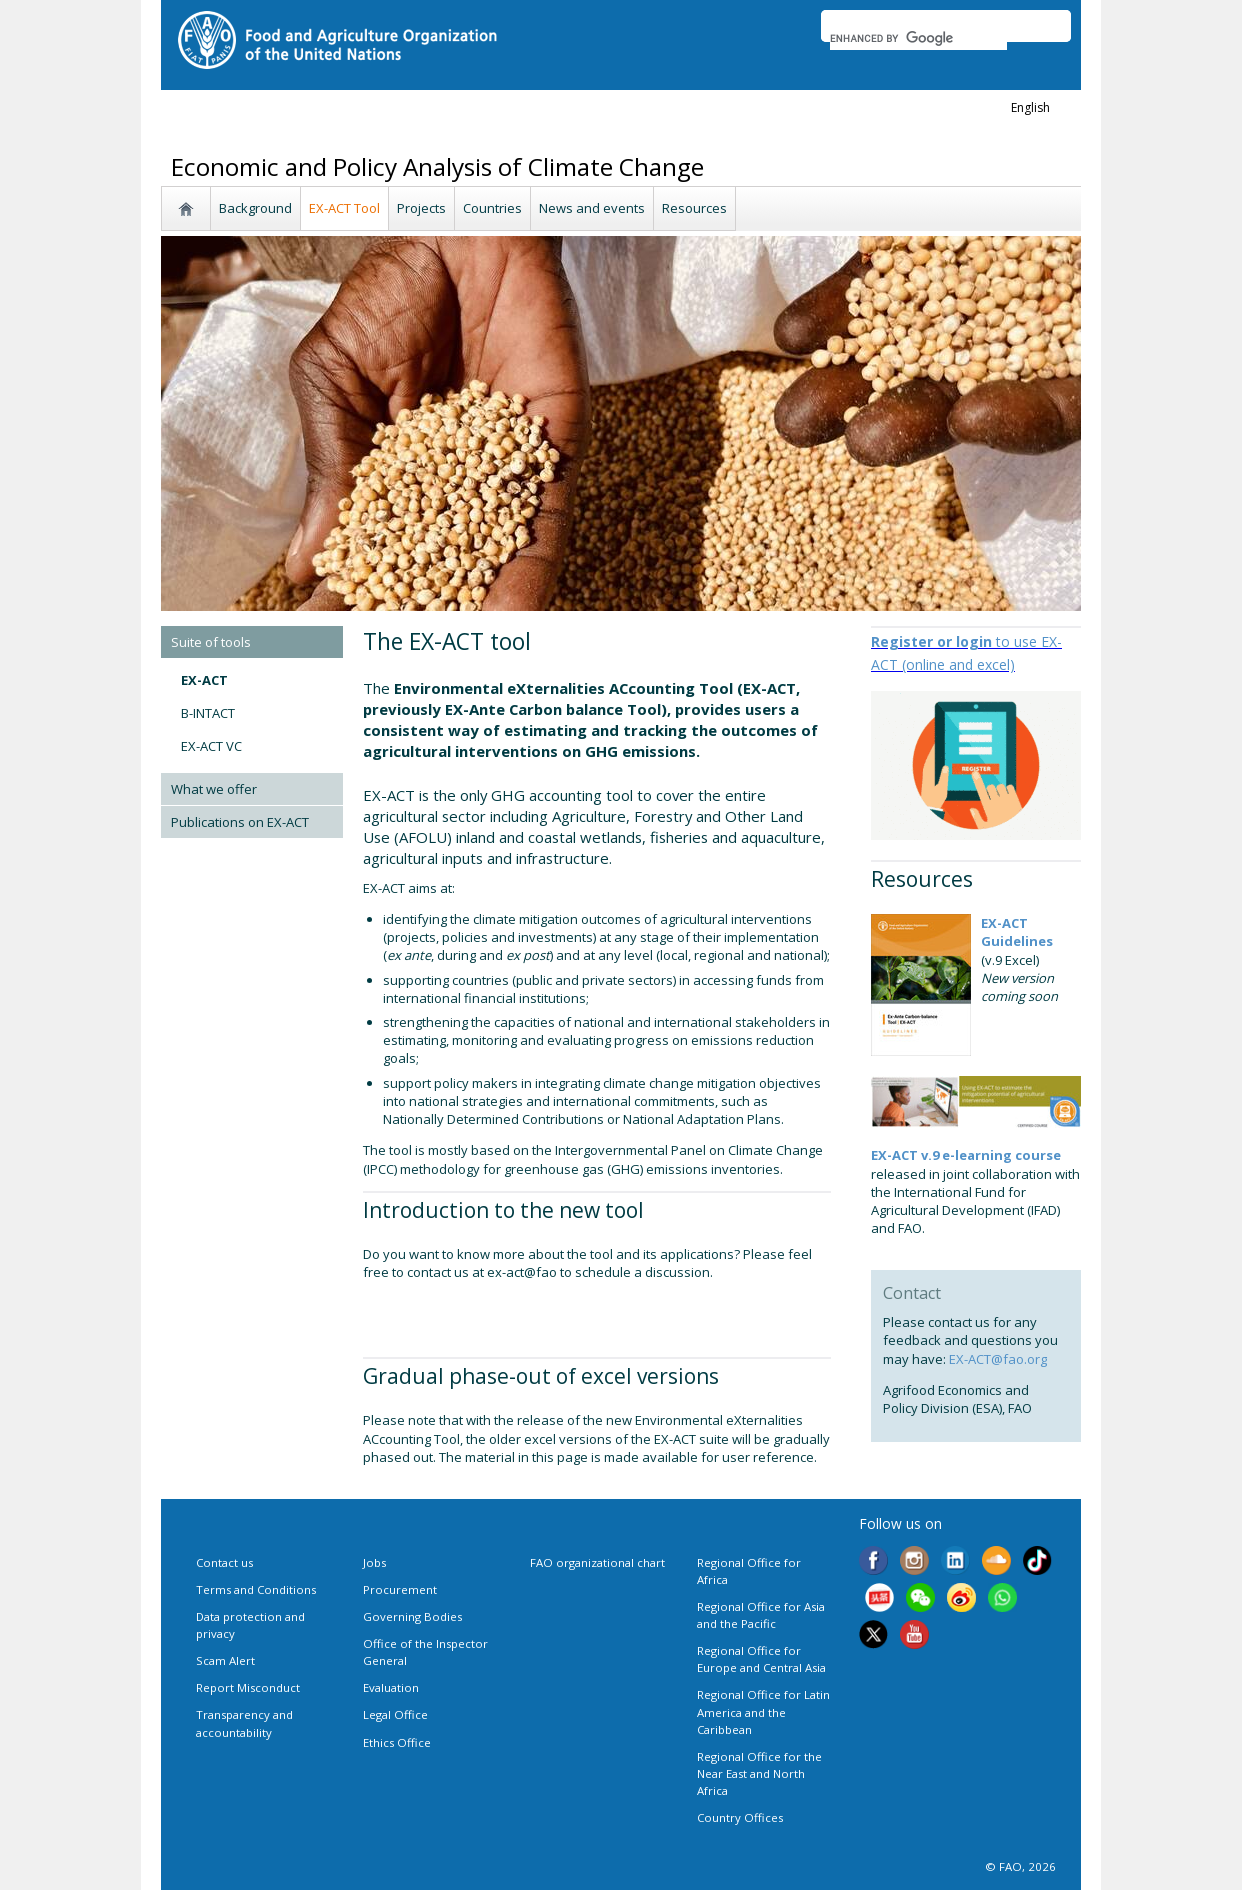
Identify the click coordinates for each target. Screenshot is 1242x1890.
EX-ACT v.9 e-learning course (966, 1155)
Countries (492, 208)
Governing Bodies (412, 1616)
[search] (918, 38)
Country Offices (740, 1817)
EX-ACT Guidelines (1017, 932)
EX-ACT (204, 680)
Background (255, 208)
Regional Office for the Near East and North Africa (759, 1773)
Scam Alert (225, 1660)
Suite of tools (211, 642)
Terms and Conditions (256, 1589)
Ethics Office (397, 1742)
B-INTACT (208, 713)
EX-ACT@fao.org (998, 1359)
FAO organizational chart (597, 1562)
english (1030, 107)
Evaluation (391, 1687)
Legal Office (395, 1714)
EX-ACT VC (211, 746)
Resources (694, 208)
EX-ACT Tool (344, 208)
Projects (421, 208)
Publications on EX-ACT (240, 822)
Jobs (374, 1562)
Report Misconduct (248, 1687)
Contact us (224, 1562)
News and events (592, 208)
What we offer (214, 789)
